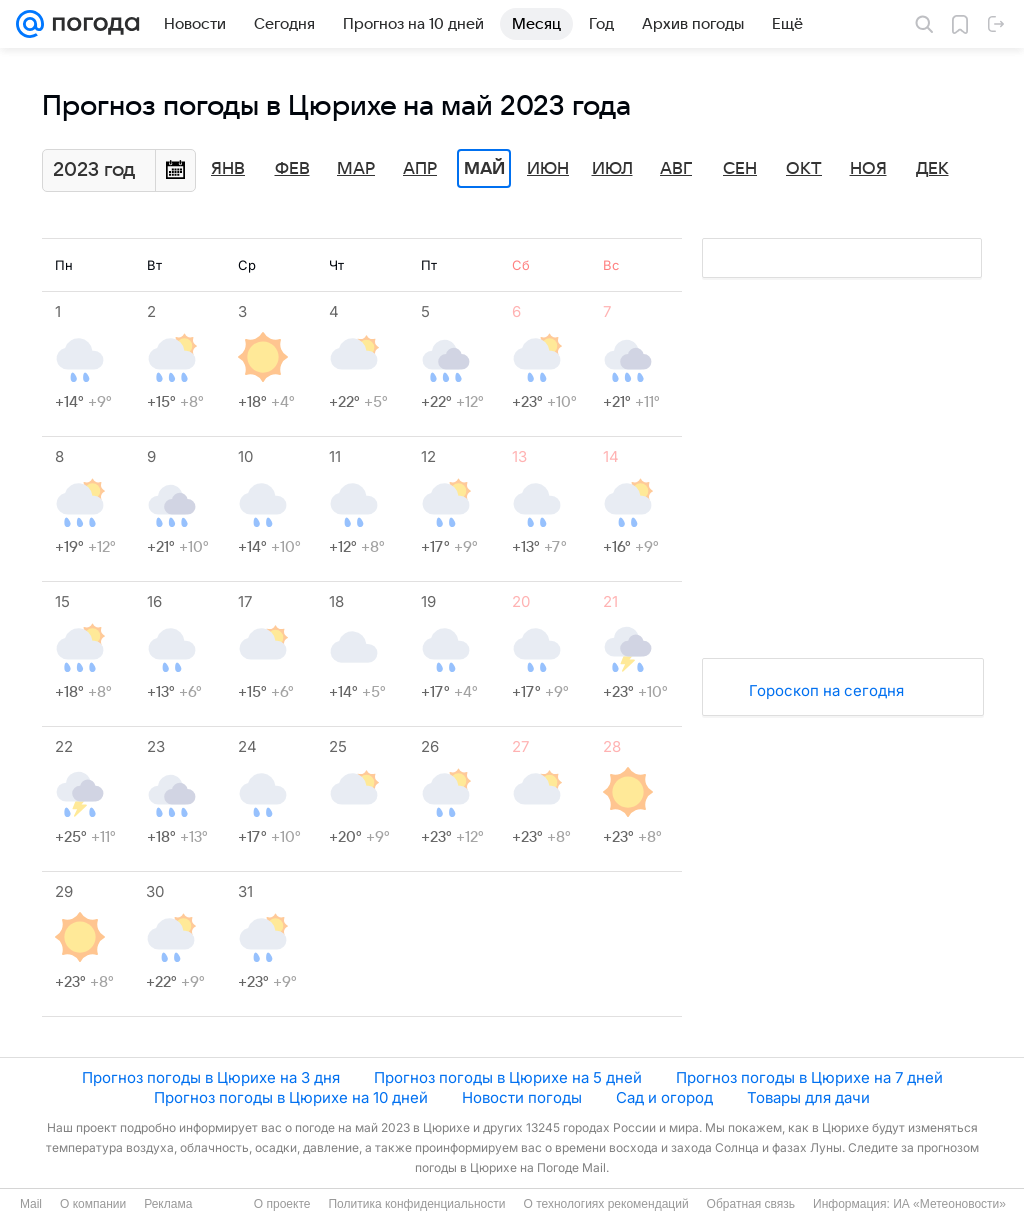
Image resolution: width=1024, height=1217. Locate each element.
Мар (356, 169)
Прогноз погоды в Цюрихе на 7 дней (809, 1077)
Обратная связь (751, 1204)
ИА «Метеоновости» (949, 1204)
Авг (676, 169)
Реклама (168, 1204)
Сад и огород (664, 1097)
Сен (740, 169)
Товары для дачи (808, 1097)
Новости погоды (522, 1097)
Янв (228, 169)
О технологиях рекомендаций (605, 1204)
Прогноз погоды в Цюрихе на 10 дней (291, 1097)
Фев (292, 169)
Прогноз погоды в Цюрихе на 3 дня (211, 1077)
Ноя (868, 169)
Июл (612, 169)
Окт (804, 169)
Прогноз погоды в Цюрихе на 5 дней (508, 1077)
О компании (93, 1204)
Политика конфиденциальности (416, 1204)
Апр (420, 169)
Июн (548, 169)
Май (484, 169)
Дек (932, 169)
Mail (31, 1204)
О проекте (282, 1204)
